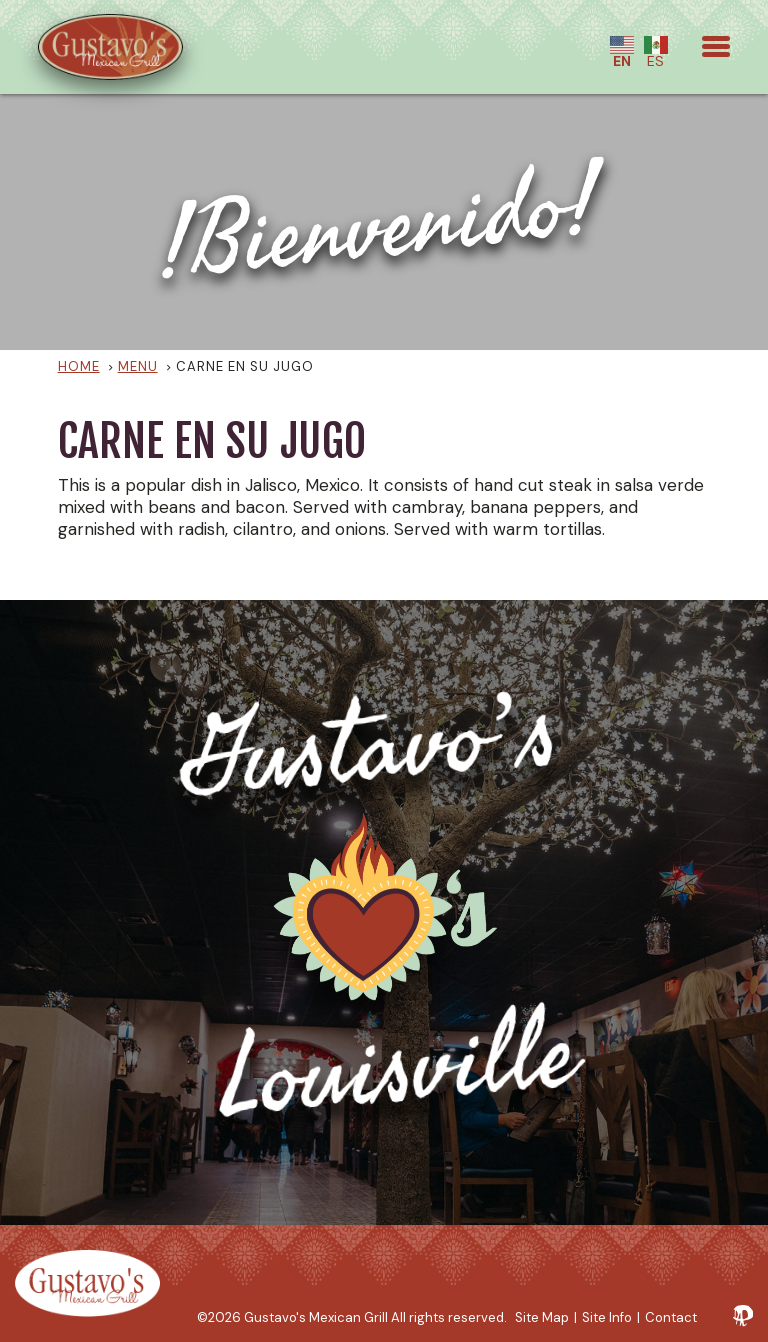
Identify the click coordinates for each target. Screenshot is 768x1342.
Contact (671, 1317)
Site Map (542, 1317)
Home (79, 366)
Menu (138, 366)
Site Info (607, 1317)
